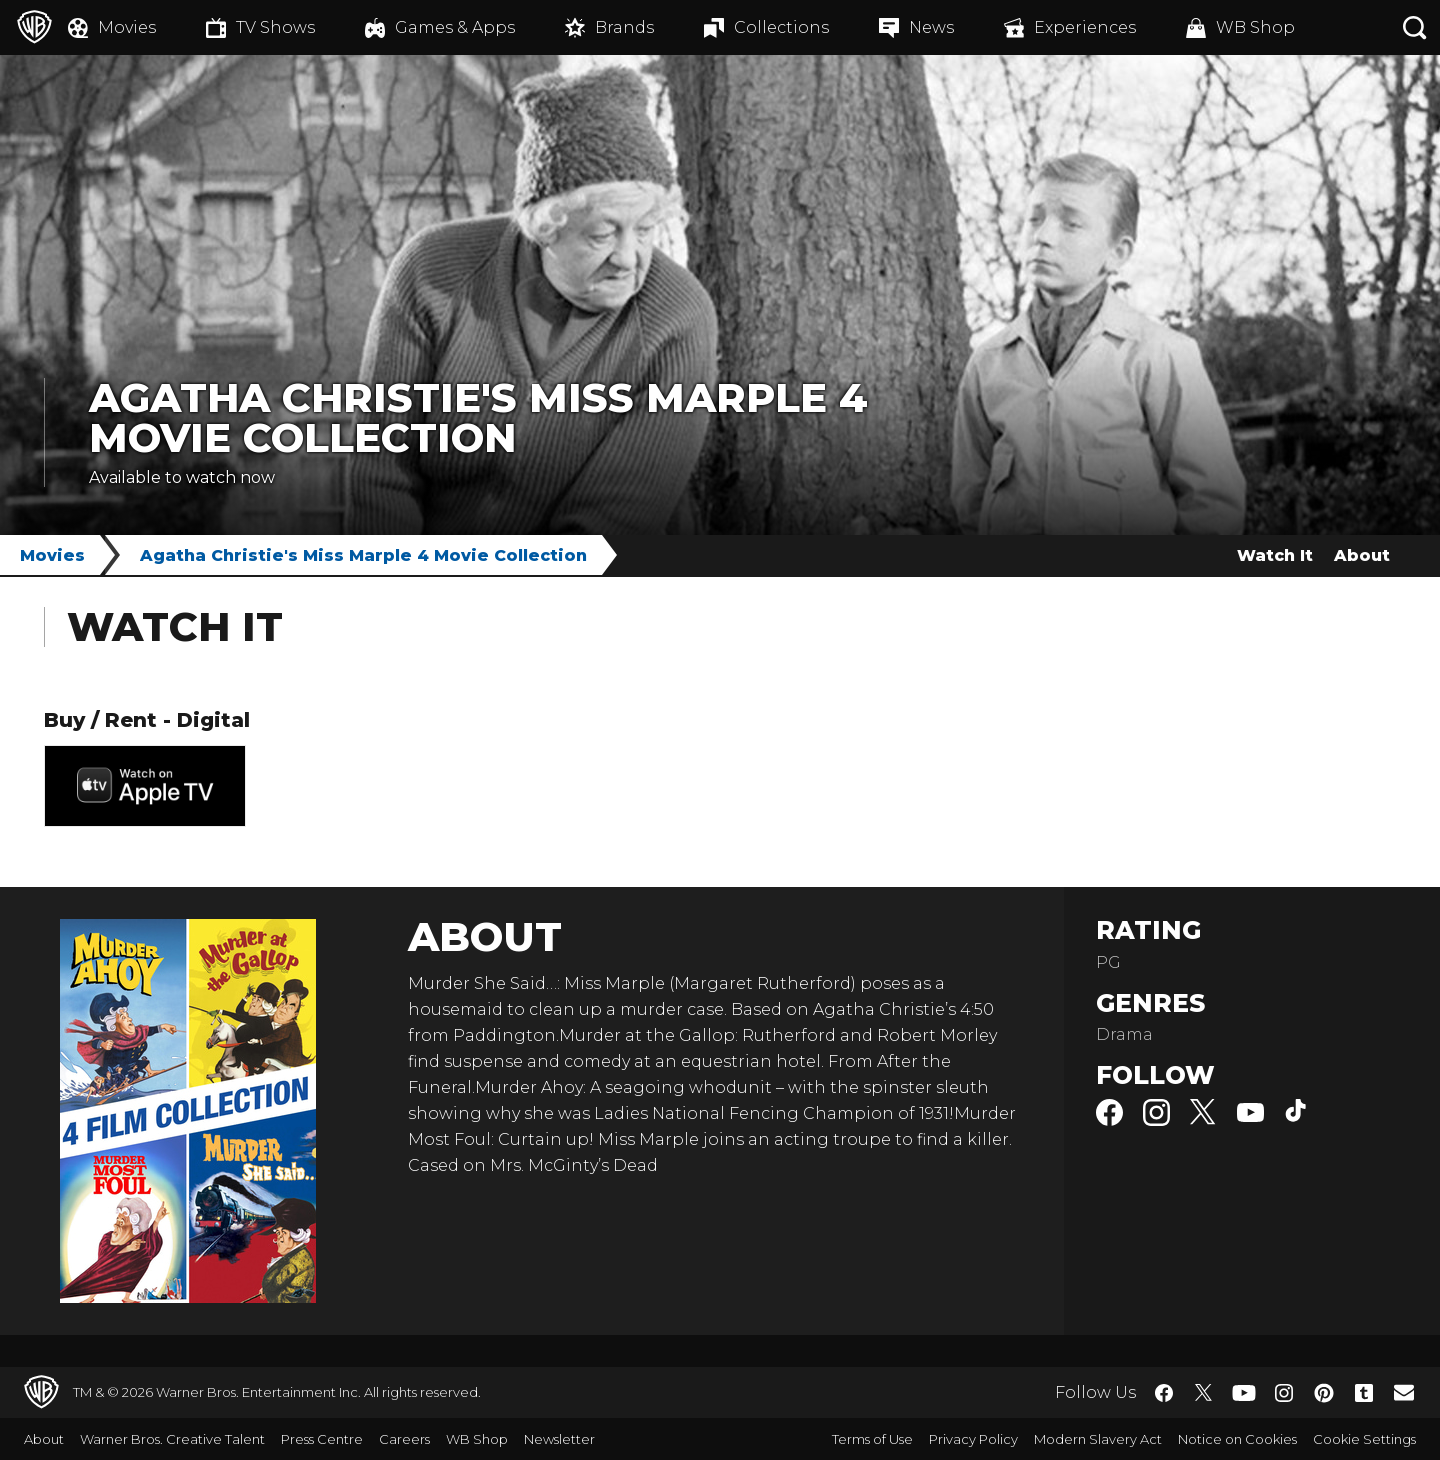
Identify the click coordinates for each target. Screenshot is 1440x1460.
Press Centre (322, 1439)
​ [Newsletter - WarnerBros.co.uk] (1404, 1392)
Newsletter (559, 1439)
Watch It (1275, 555)
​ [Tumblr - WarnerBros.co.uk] (1364, 1393)
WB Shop (477, 1439)
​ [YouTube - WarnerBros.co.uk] (1244, 1392)
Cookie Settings (1364, 1439)
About (1362, 555)
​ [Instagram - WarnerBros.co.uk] (1284, 1393)
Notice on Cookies (1237, 1439)
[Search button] (1415, 27)
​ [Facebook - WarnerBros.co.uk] (1164, 1393)
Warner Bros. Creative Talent (172, 1439)
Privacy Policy (973, 1439)
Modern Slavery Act (1098, 1439)
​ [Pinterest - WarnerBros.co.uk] (1324, 1393)
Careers (404, 1439)
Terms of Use (872, 1439)
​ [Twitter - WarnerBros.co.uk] (1204, 1393)
